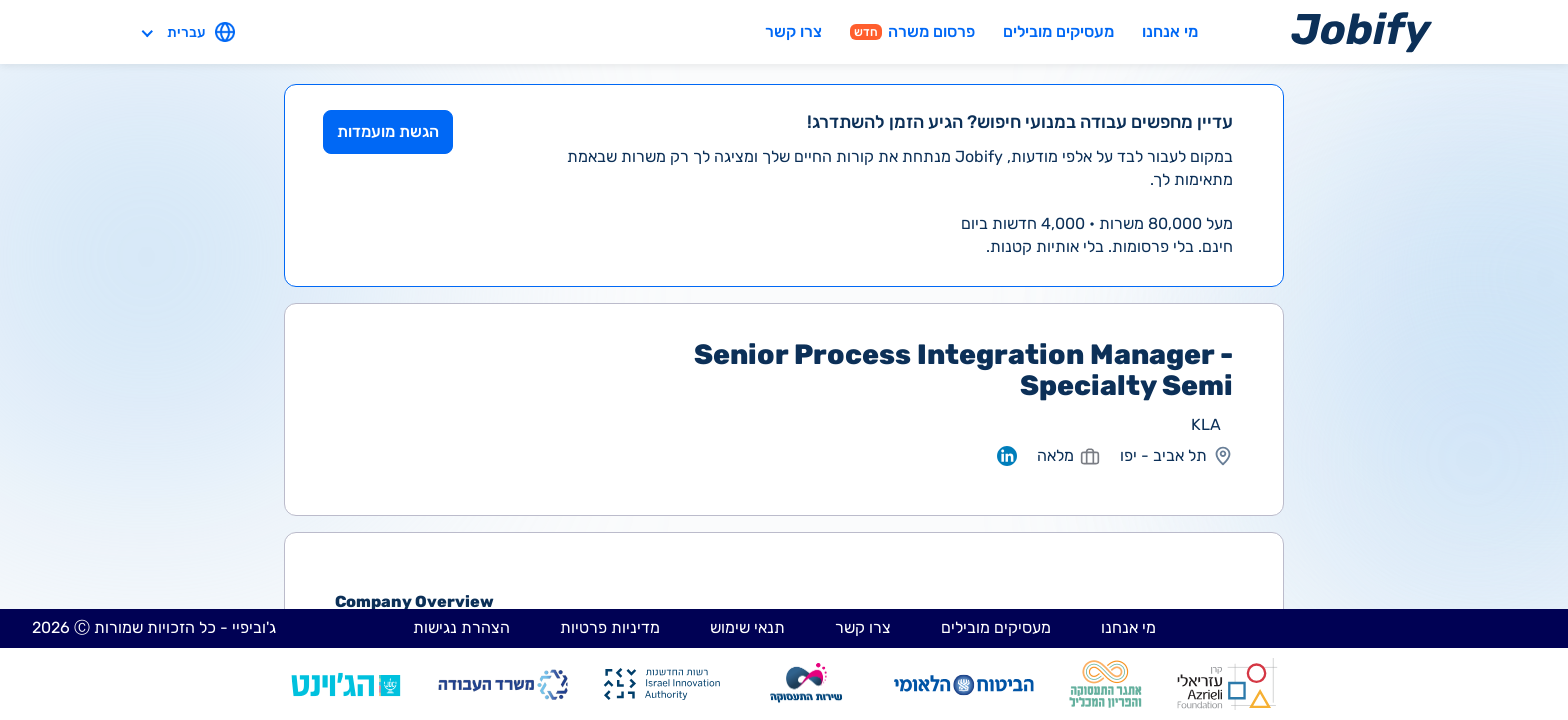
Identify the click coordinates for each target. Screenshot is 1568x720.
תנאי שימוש (747, 627)
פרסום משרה (912, 31)
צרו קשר (793, 31)
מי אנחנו (1170, 31)
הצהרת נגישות (461, 627)
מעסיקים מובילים (1058, 31)
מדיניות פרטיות (610, 627)
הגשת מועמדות (388, 131)
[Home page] (1361, 31)
